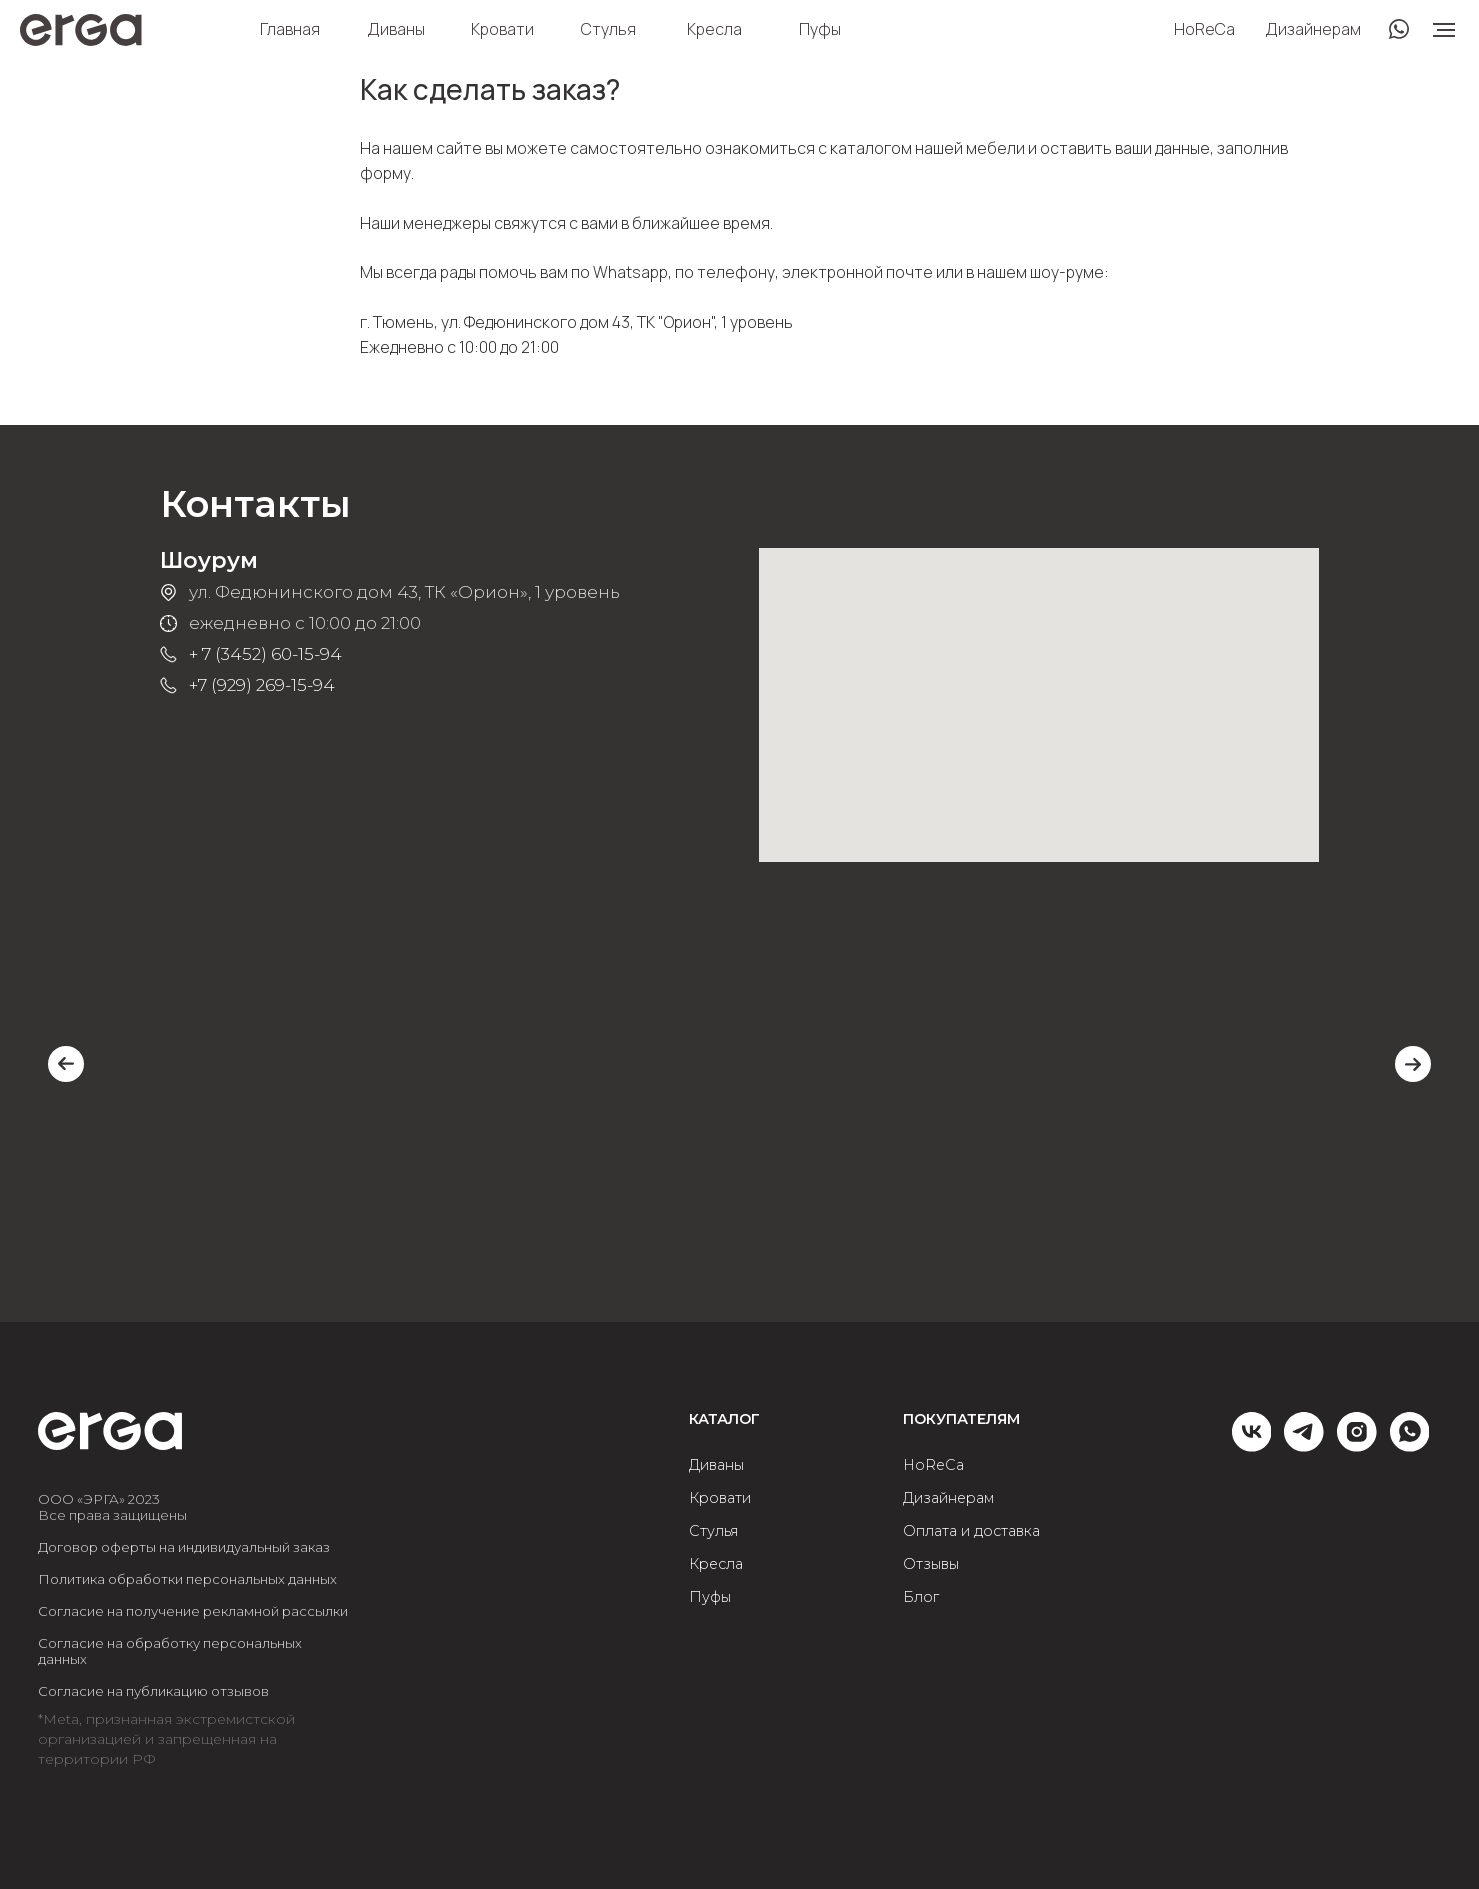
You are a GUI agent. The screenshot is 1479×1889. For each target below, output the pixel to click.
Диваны (396, 29)
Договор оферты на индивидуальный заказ (184, 1547)
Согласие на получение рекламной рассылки (193, 1611)
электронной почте (857, 272)
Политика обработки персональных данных (187, 1579)
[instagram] (1357, 1445)
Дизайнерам (1313, 29)
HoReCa (1204, 29)
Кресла (714, 29)
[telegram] (1304, 1445)
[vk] (1252, 1445)
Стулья (608, 29)
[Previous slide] (66, 1064)
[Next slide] (1413, 1064)
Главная (290, 29)
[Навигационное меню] (1444, 30)
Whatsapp (630, 272)
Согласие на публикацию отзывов (153, 1691)
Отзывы (931, 1564)
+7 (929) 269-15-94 (262, 685)
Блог (921, 1597)
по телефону (725, 272)
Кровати (502, 29)
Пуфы (820, 29)
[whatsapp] (1410, 1445)
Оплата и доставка (971, 1531)
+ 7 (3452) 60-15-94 (265, 654)
